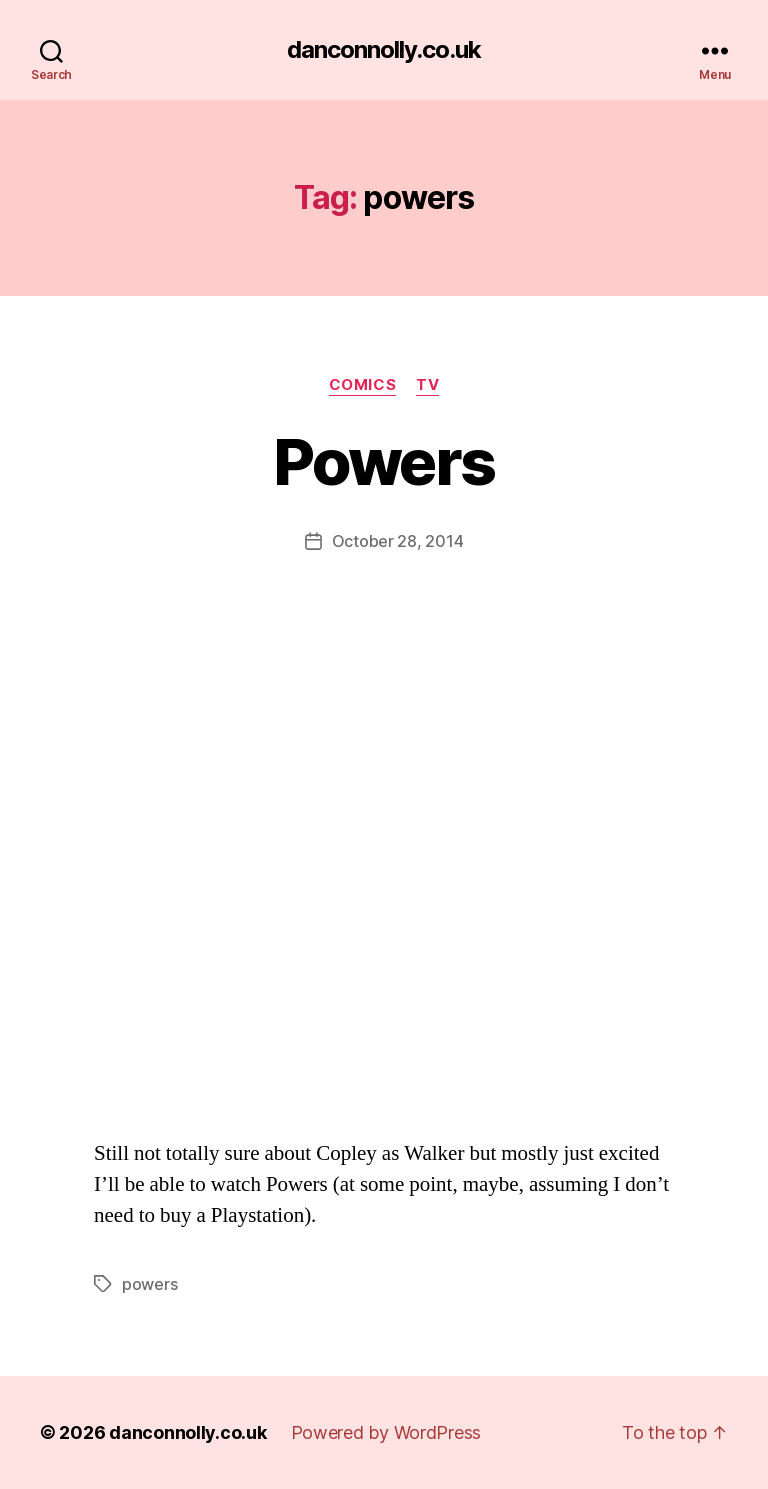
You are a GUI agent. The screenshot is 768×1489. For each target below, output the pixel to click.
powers (149, 1284)
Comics (362, 385)
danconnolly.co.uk (384, 50)
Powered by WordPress (386, 1432)
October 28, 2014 (398, 541)
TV (427, 385)
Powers (383, 461)
